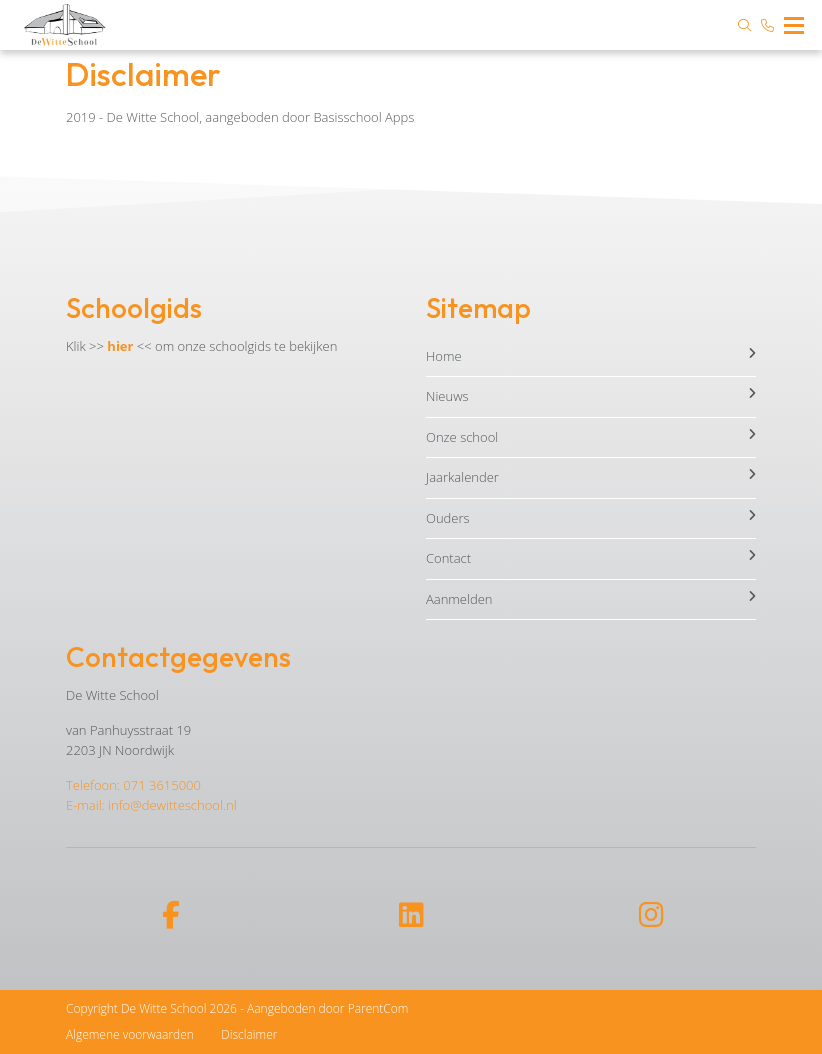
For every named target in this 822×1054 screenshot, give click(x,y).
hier (120, 346)
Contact (591, 558)
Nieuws (591, 396)
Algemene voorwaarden (130, 1034)
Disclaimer (249, 1034)
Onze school (591, 437)
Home (591, 356)
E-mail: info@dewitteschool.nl (151, 805)
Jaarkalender (591, 477)
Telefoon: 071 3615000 (133, 785)
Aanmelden (591, 599)
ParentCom (378, 1008)
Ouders (591, 518)
